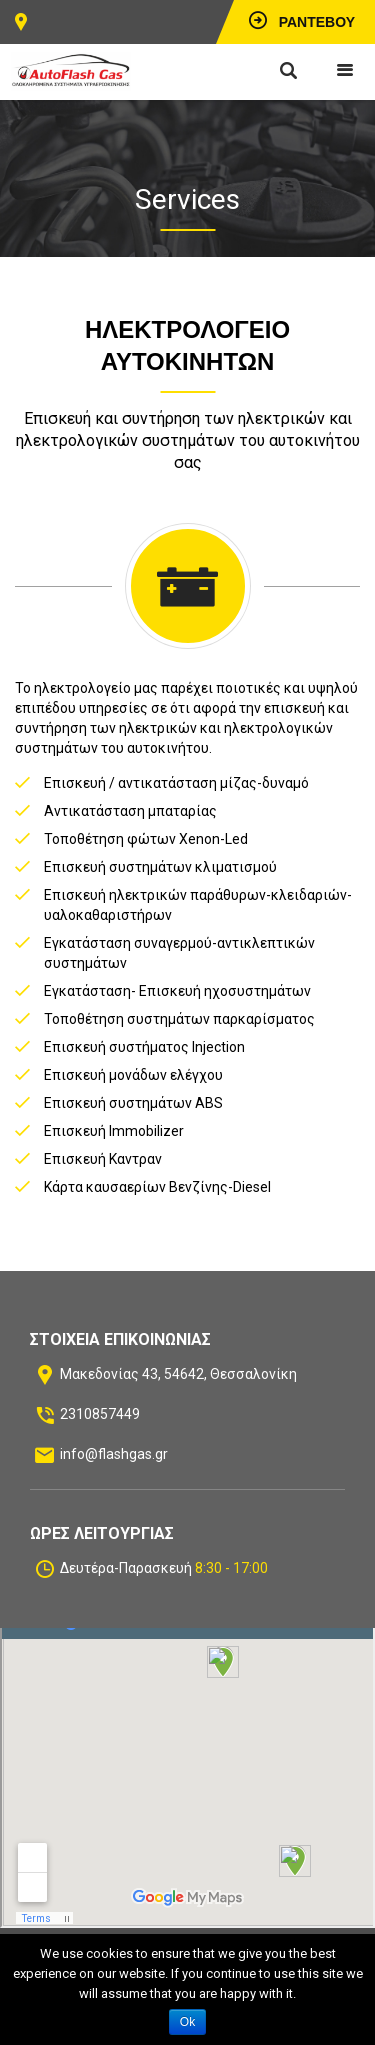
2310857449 (100, 1414)
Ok (187, 2022)
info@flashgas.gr (114, 1454)
